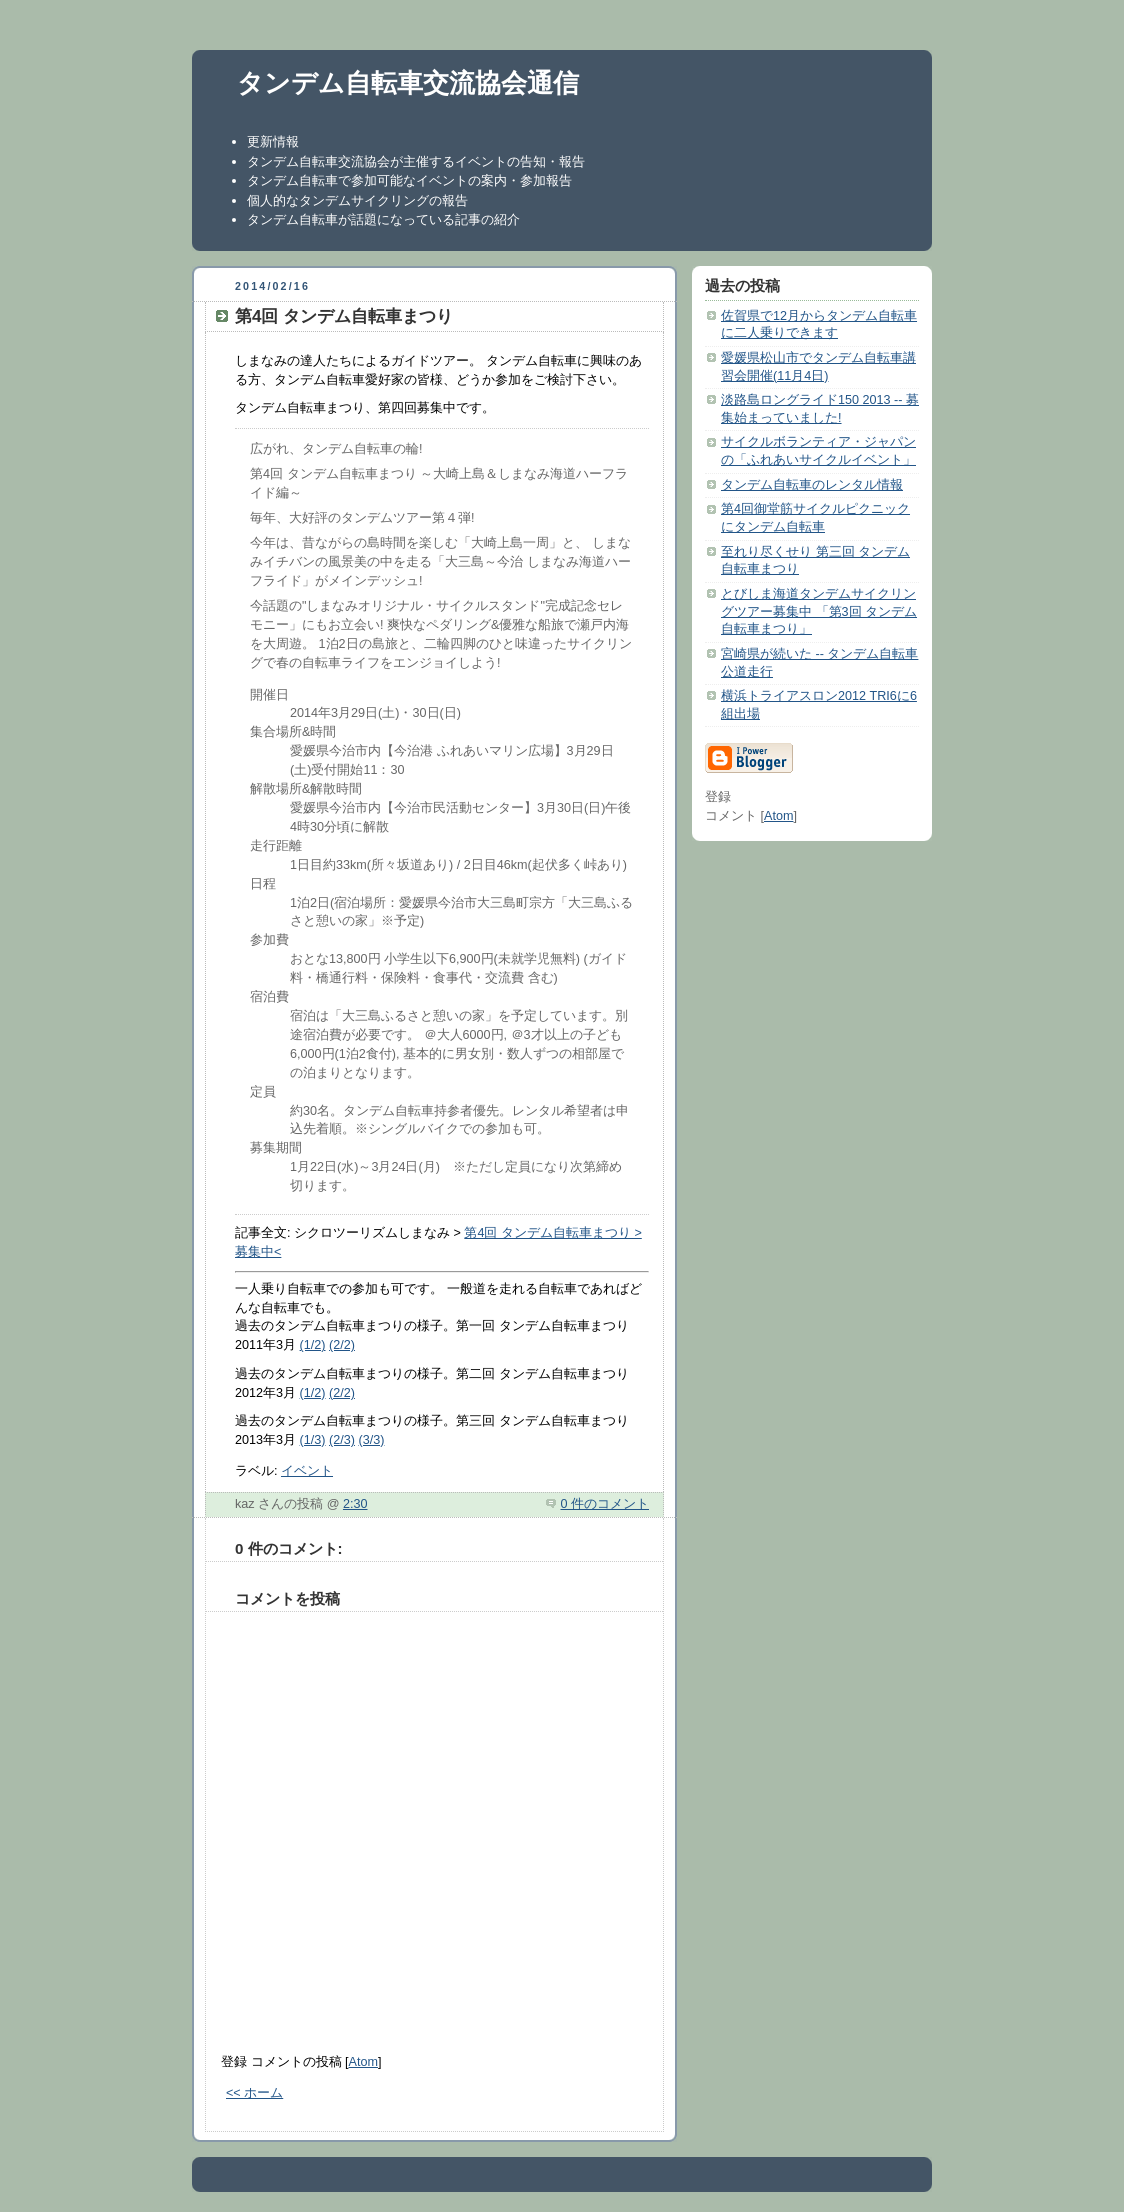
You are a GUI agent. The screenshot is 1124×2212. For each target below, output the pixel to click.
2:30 (355, 1504)
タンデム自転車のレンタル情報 (812, 485)
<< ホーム (254, 2093)
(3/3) (371, 1440)
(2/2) (342, 1345)
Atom (363, 2062)
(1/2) (313, 1345)
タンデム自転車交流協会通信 (408, 83)
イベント (307, 1471)
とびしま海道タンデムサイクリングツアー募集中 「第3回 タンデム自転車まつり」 (819, 611)
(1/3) (313, 1440)
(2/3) (342, 1440)
